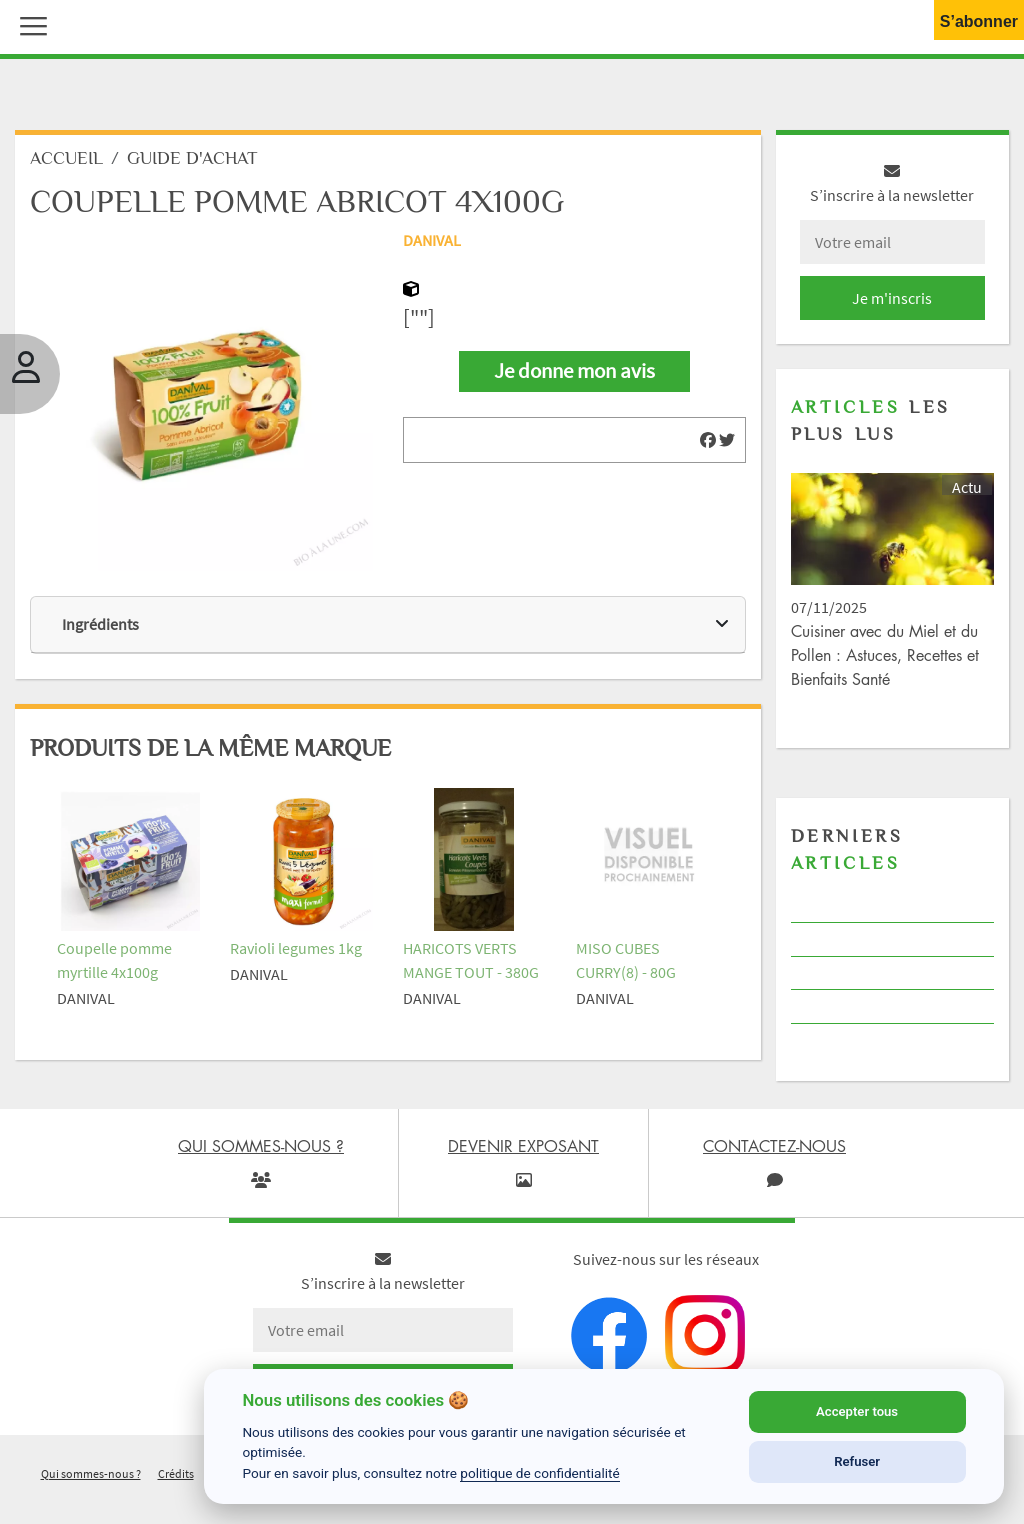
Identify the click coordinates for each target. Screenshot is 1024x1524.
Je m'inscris (892, 298)
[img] (708, 440)
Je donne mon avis (574, 371)
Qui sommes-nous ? (91, 1473)
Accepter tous (857, 1411)
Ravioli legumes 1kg (296, 948)
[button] (29, 24)
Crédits (176, 1473)
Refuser (857, 1461)
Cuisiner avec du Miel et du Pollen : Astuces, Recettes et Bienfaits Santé (885, 655)
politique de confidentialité (540, 1473)
